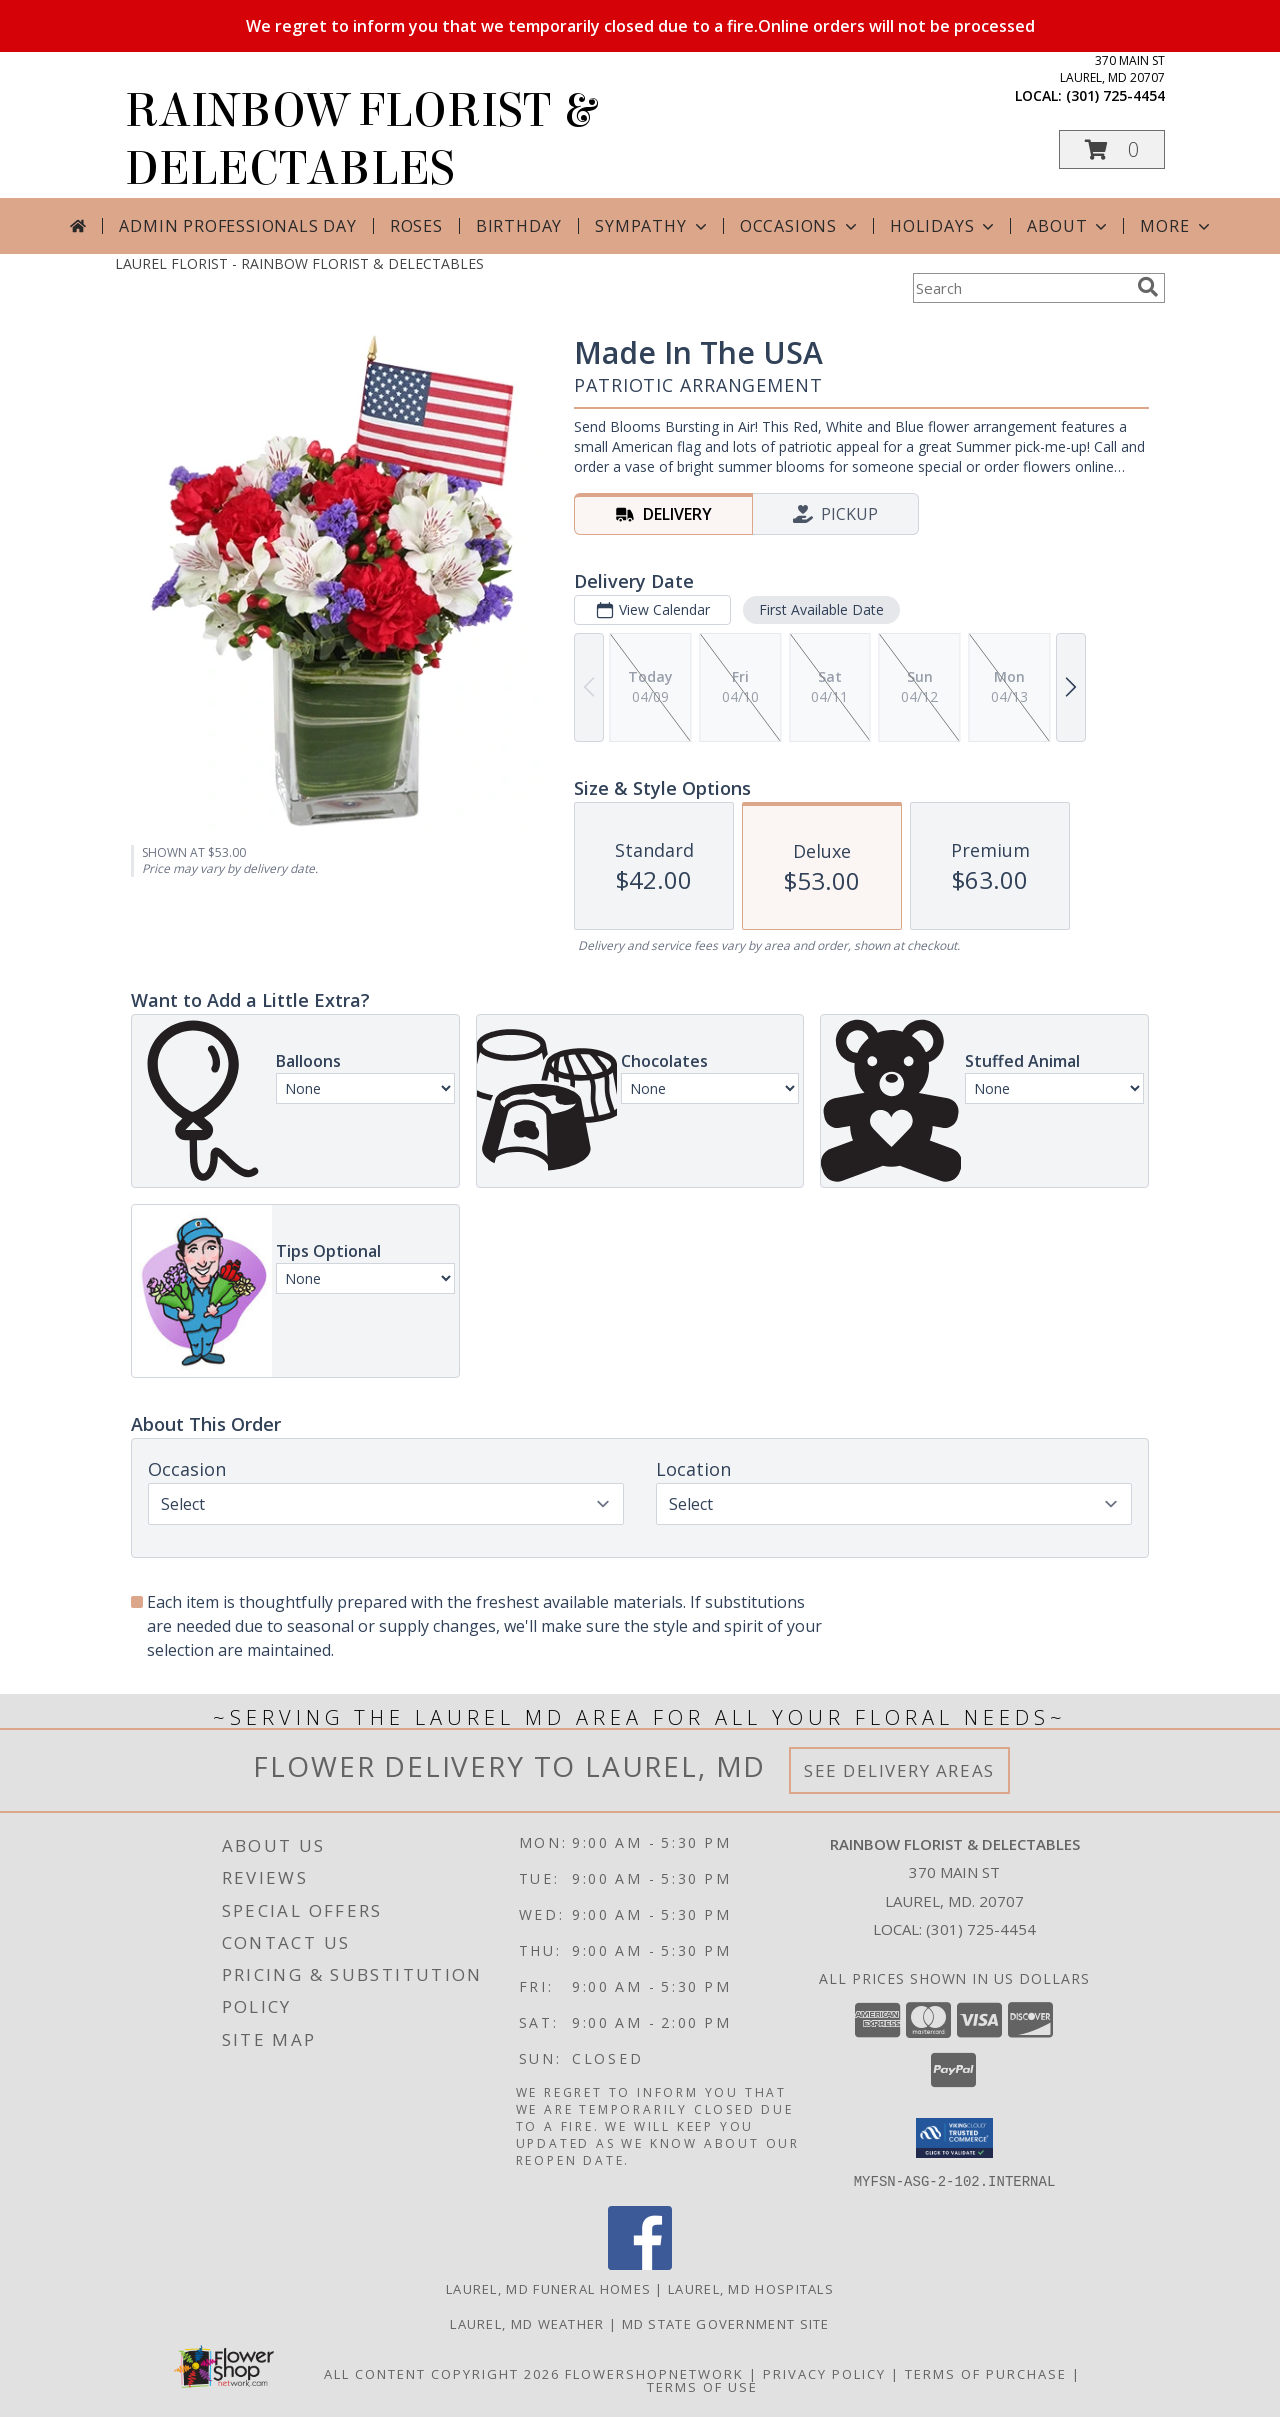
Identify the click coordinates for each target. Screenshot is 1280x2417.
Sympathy (652, 226)
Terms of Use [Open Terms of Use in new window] (702, 2386)
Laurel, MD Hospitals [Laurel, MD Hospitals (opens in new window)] (751, 2288)
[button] (1112, 149)
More (1176, 226)
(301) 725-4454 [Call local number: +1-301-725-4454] (1115, 95)
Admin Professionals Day (237, 226)
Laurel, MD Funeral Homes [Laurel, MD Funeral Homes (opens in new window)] (548, 2288)
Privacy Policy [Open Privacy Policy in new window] (824, 2373)
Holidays (944, 226)
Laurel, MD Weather (527, 2323)
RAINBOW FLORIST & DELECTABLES (360, 140)
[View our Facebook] (640, 2263)
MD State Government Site (726, 2323)
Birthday (519, 226)
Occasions (800, 226)
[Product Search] (1021, 288)
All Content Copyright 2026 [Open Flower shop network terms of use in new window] (442, 2373)
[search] (1148, 287)
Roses (416, 226)
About (1069, 226)
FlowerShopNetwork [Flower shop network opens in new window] (654, 2373)
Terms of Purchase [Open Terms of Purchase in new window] (986, 2373)
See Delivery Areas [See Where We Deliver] (899, 1770)
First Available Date (821, 609)
